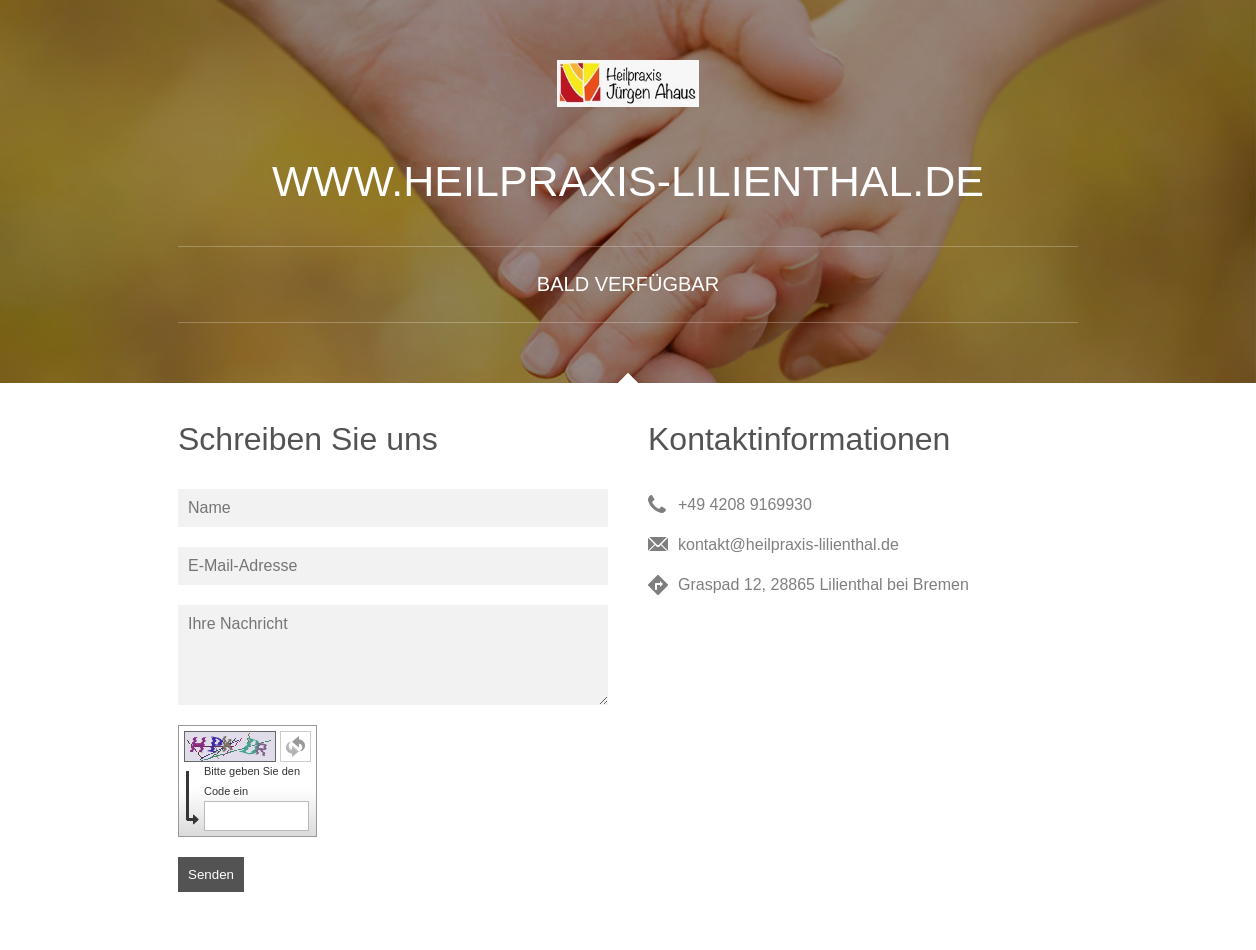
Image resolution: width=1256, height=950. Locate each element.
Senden (211, 874)
